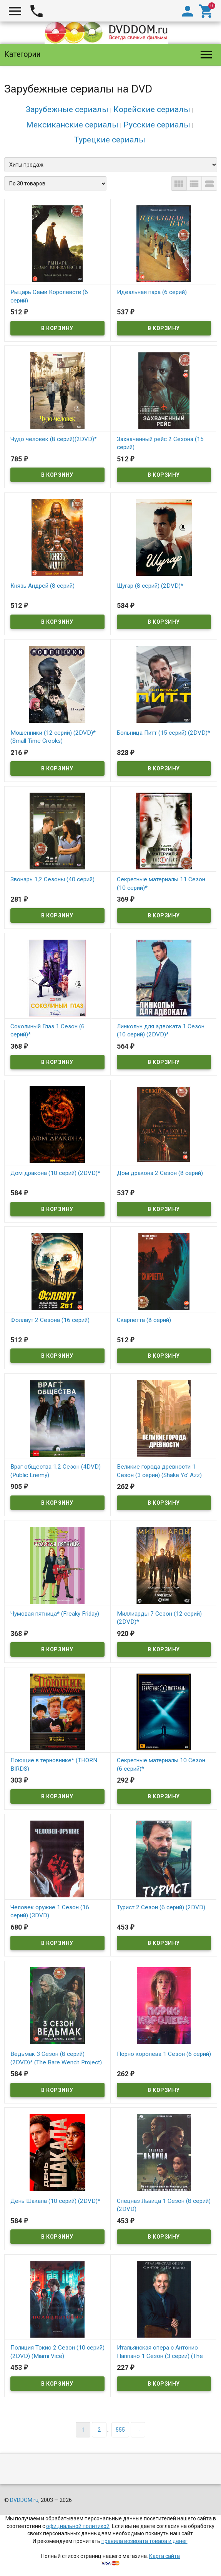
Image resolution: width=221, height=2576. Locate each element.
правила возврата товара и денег (144, 2541)
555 (120, 2430)
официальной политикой (78, 2526)
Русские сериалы (156, 124)
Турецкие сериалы (109, 139)
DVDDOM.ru (24, 2500)
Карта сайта (164, 2556)
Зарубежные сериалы (67, 109)
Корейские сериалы (151, 109)
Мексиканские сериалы (72, 124)
